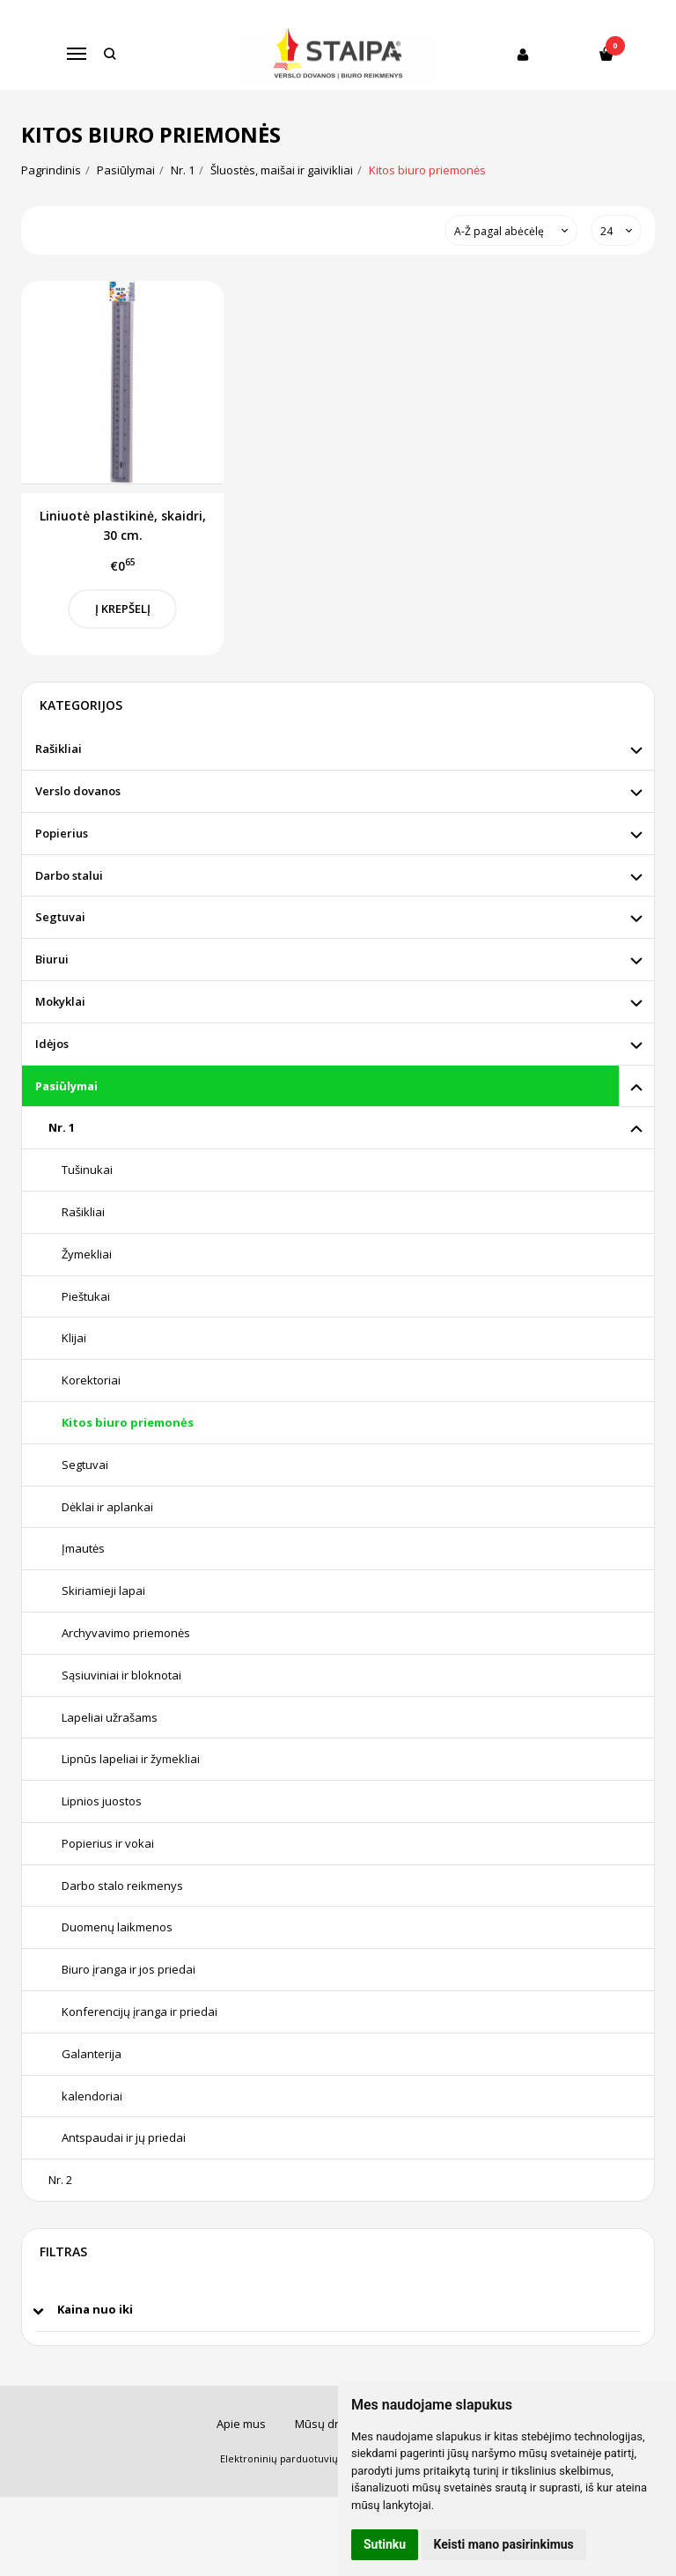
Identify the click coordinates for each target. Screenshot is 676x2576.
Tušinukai (87, 1169)
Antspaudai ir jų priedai (124, 2137)
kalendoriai (92, 2096)
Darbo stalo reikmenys (122, 1885)
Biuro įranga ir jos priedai (128, 1969)
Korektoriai (91, 1380)
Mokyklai (60, 1001)
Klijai (74, 1338)
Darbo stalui (69, 875)
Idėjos (52, 1044)
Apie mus (241, 2424)
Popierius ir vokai (108, 1843)
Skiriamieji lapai (103, 1590)
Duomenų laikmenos (117, 1927)
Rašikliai (58, 749)
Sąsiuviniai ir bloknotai (121, 1675)
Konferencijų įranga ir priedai (139, 2011)
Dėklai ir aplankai (107, 1507)
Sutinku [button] (385, 2544)
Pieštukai (86, 1296)
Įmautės (83, 1548)
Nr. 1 (61, 1127)
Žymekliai (87, 1254)
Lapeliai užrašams (110, 1717)
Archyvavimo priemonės (126, 1633)
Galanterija (91, 2054)
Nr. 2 (60, 2180)
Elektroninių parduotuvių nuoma (297, 2458)
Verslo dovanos (78, 791)
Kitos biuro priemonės (128, 1422)
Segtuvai (60, 917)
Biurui (52, 959)
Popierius (61, 833)
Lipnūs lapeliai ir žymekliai (131, 1759)
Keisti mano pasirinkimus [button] (504, 2544)
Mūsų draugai (332, 2424)
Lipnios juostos (102, 1801)
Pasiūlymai (66, 1086)
